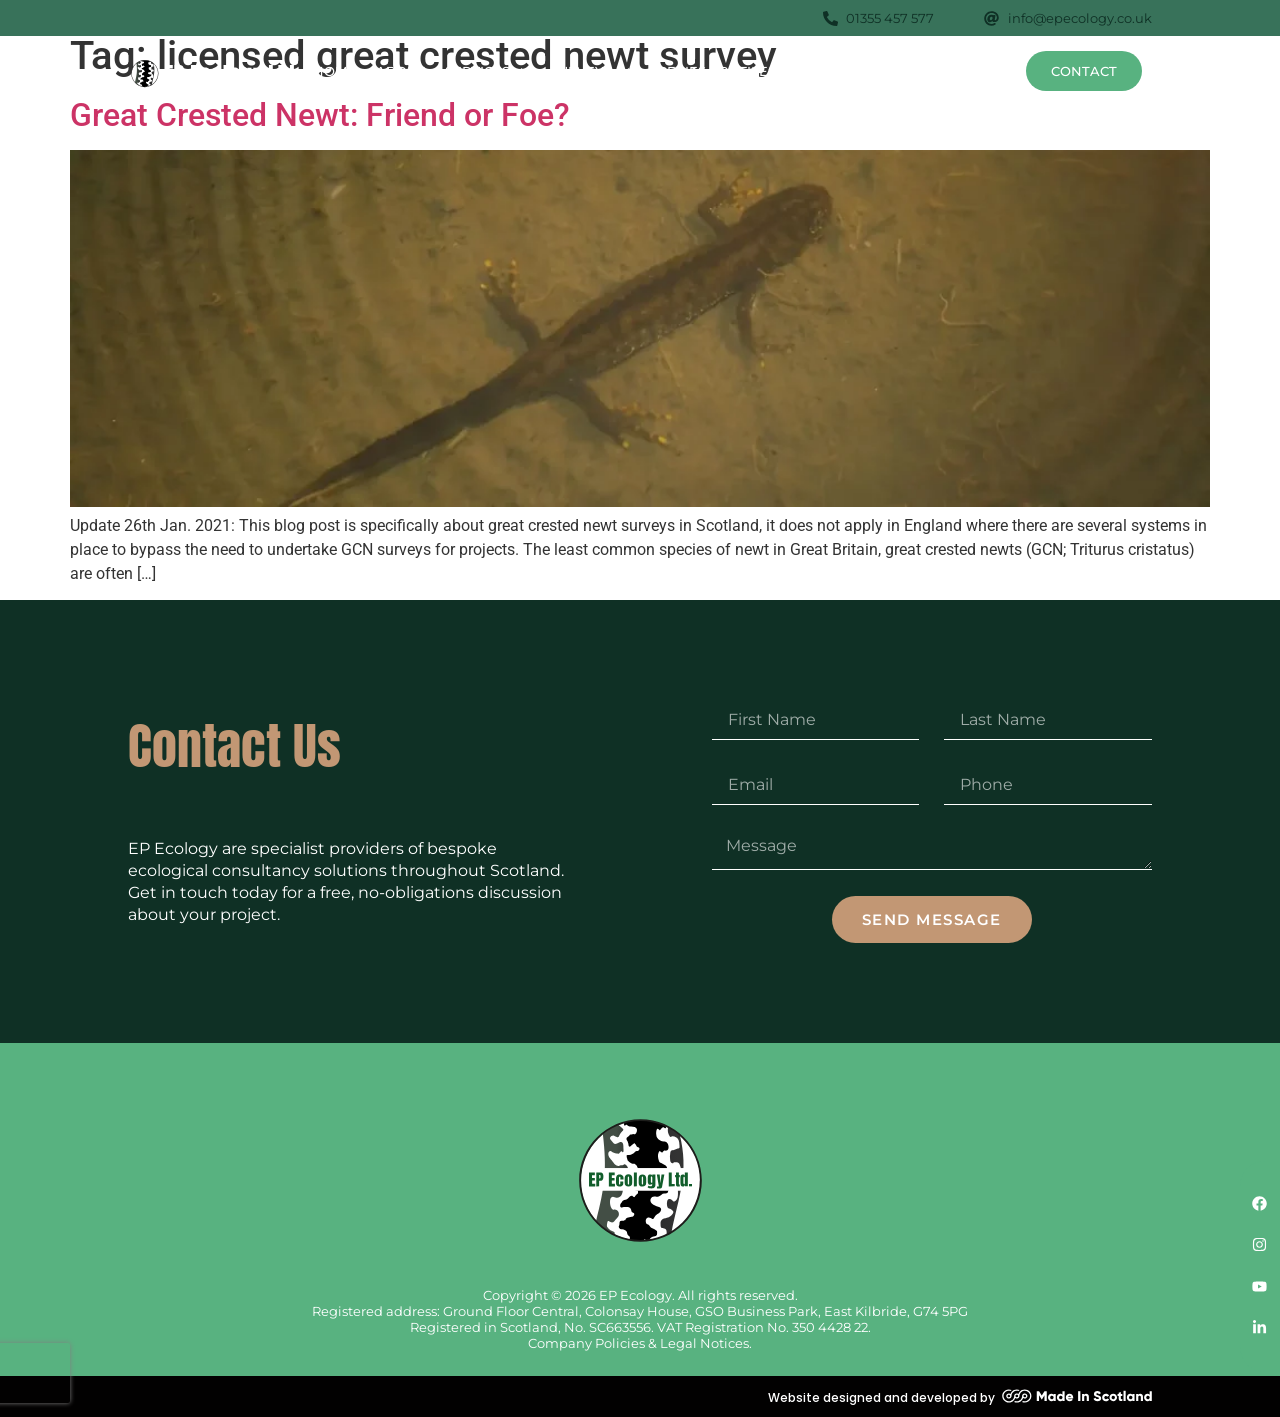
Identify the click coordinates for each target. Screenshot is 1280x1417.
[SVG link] (215, 74)
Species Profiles (722, 70)
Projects (850, 71)
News (984, 71)
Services (487, 70)
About (400, 71)
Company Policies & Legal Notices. (640, 1343)
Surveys (590, 70)
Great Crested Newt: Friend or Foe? (320, 115)
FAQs (924, 71)
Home (334, 71)
